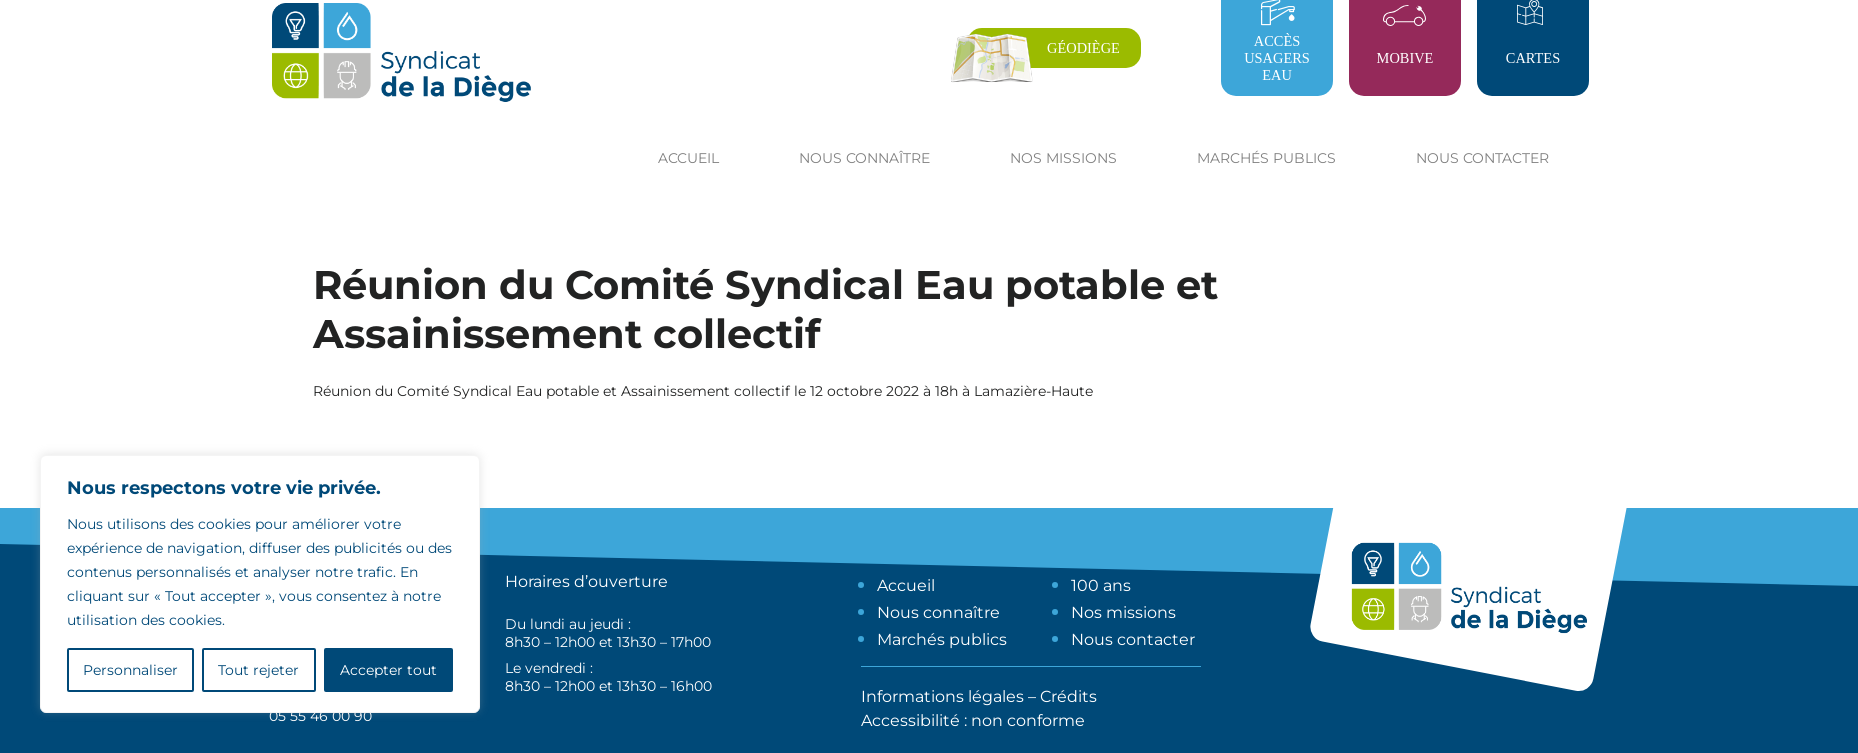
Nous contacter (1482, 158)
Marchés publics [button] (1266, 158)
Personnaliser (130, 670)
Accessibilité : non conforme (973, 720)
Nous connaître (938, 612)
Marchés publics (942, 639)
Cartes (1533, 58)
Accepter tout (388, 670)
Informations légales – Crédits (979, 696)
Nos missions (1123, 612)
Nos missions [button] (1063, 158)
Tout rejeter (258, 670)
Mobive (1405, 58)
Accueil (688, 158)
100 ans (1101, 585)
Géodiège (1083, 48)
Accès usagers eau (1277, 58)
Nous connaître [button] (864, 158)
